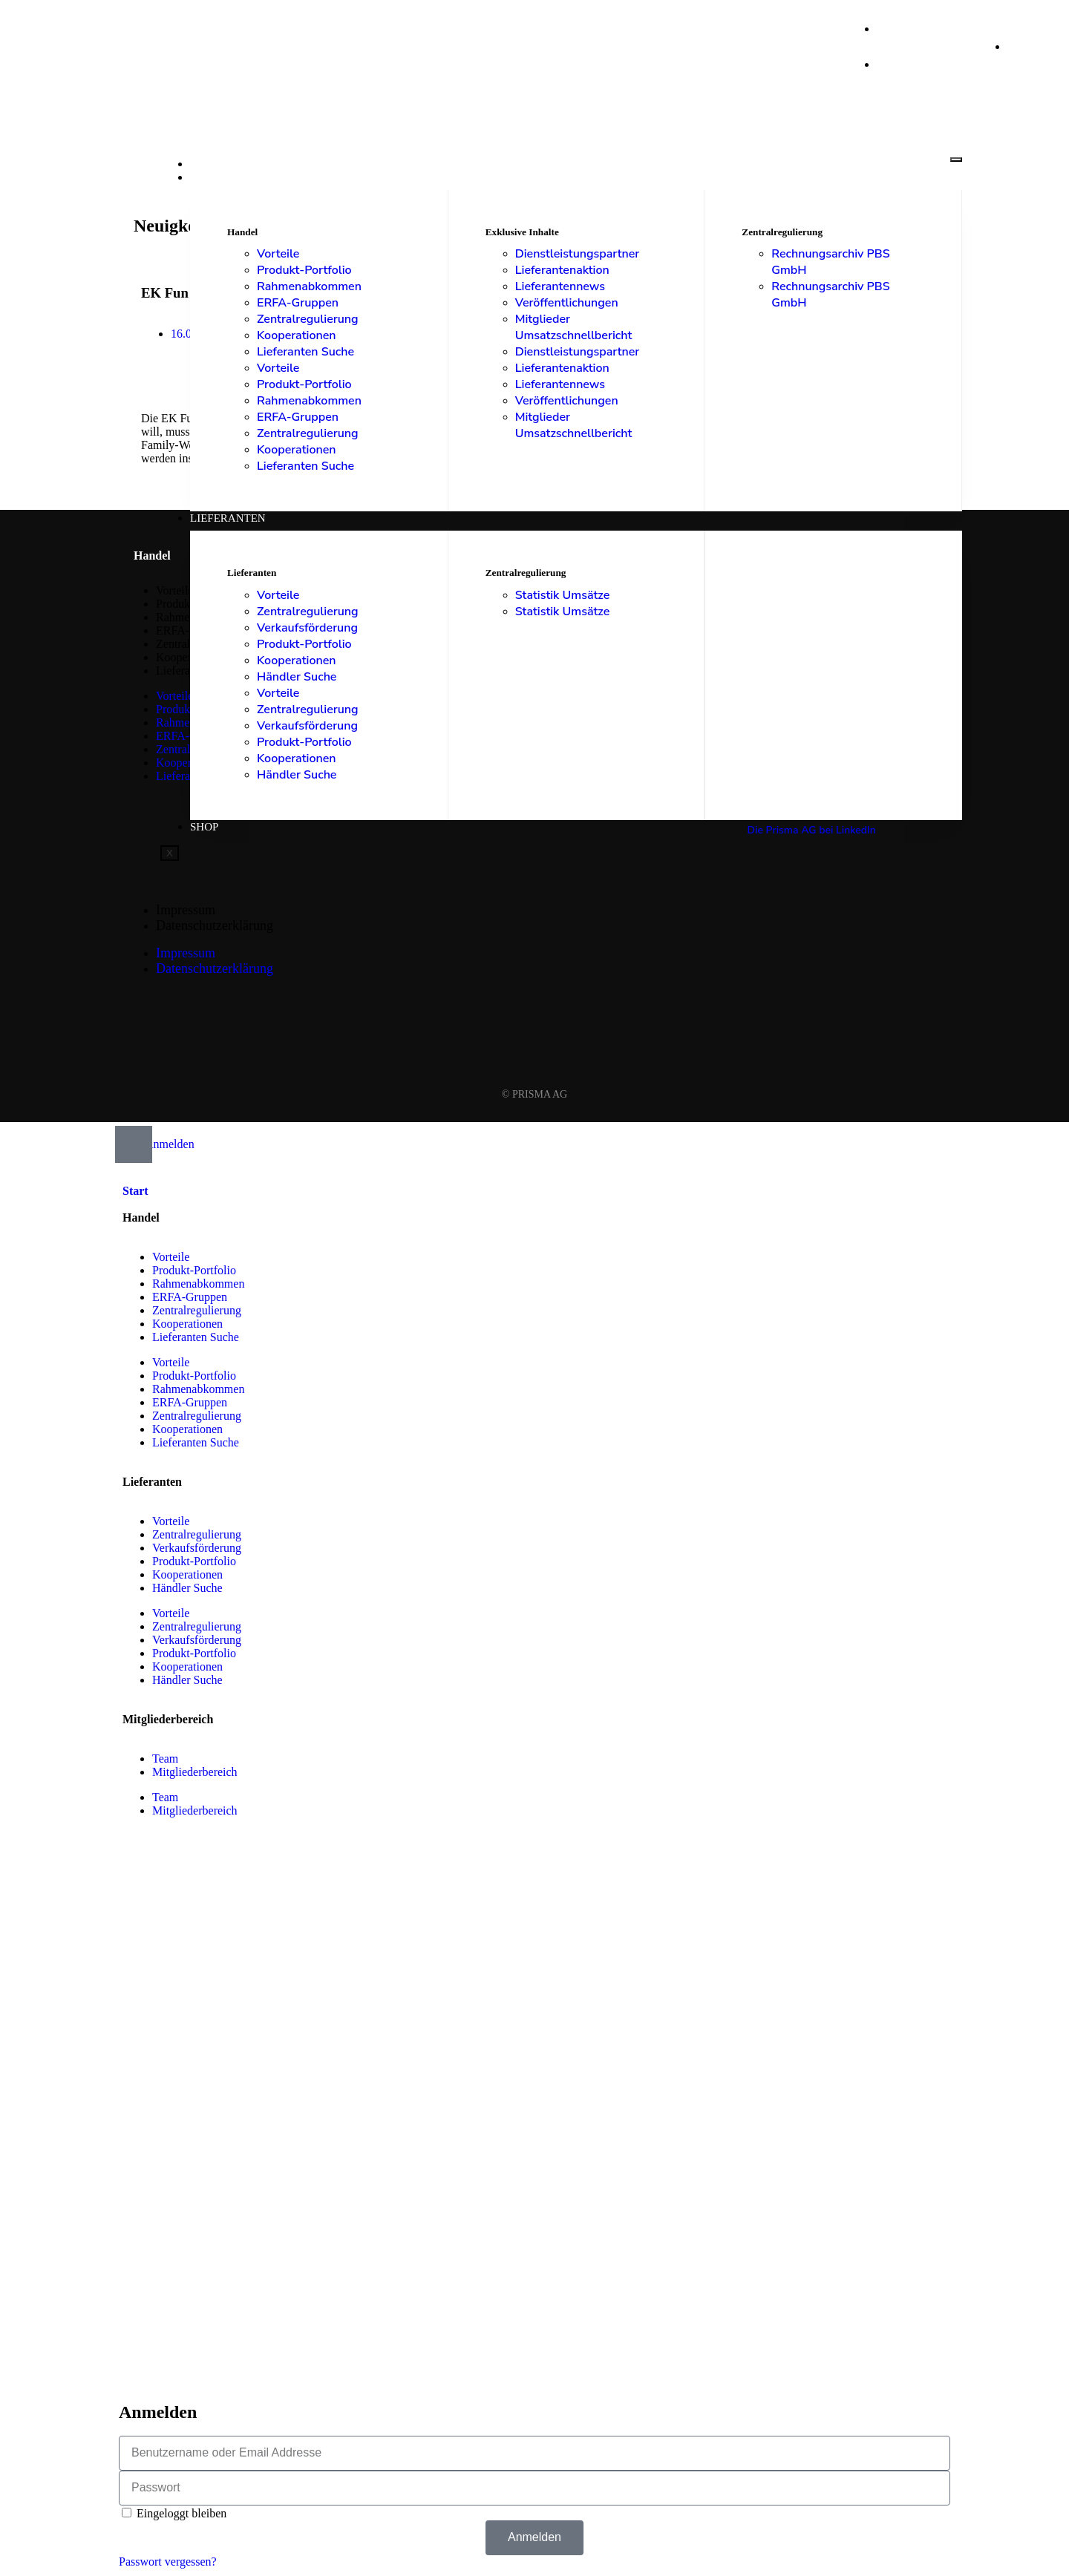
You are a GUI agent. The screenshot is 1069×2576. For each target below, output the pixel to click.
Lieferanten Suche (305, 352)
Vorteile (278, 254)
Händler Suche (296, 677)
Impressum (185, 909)
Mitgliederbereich (195, 1772)
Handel (213, 177)
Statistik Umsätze (562, 595)
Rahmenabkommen (309, 286)
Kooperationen (296, 335)
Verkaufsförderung (307, 628)
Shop (204, 827)
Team (165, 1758)
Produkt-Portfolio (304, 270)
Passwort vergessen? (168, 2561)
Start (206, 164)
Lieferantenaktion (562, 270)
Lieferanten (228, 518)
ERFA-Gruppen (298, 303)
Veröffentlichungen (566, 303)
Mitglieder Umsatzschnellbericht (573, 327)
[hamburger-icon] (956, 159)
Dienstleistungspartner (577, 254)
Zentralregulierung (308, 319)
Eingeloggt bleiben (174, 2513)
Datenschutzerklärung (214, 925)
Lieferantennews (560, 286)
